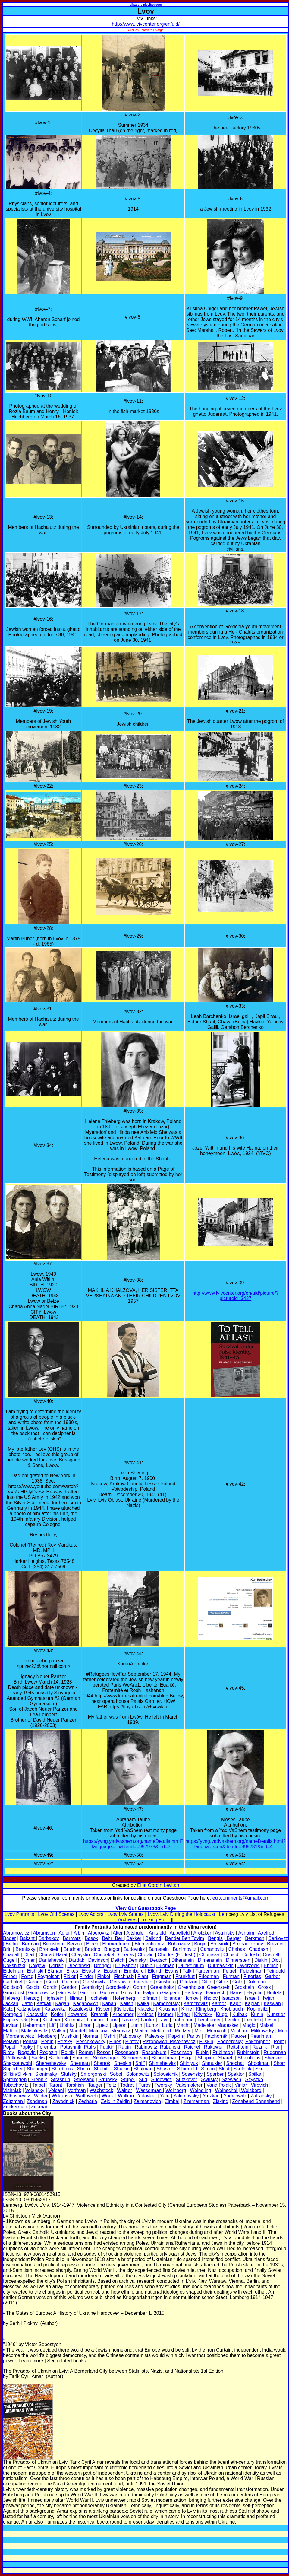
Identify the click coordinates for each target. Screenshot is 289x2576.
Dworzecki (248, 1965)
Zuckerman (15, 2106)
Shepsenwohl (17, 2063)
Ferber (10, 1976)
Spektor (236, 2074)
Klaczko (145, 2009)
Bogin (200, 1943)
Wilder (40, 2095)
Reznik (259, 2047)
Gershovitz (94, 1981)
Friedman (209, 1976)
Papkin (175, 2036)
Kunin (257, 2014)
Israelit (252, 1998)
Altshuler (135, 1932)
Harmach (216, 1992)
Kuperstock (15, 2019)
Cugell (10, 1960)
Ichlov (192, 1998)
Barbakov (49, 1938)
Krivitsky (203, 2014)
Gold (237, 1981)
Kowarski (77, 2014)
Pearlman (260, 2036)
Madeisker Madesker (215, 2025)
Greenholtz (162, 1987)
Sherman (80, 2063)
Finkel (103, 1976)
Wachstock (101, 2090)
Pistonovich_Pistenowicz (169, 2041)
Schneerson (135, 2057)
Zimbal (172, 2101)
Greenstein (219, 1987)
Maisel (266, 2025)
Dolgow (37, 1965)
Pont (279, 2041)
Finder (86, 1976)
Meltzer (182, 2030)
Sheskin (122, 2063)
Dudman (165, 1965)
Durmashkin (221, 1965)
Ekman (54, 1970)
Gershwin (120, 1981)
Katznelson (28, 2009)
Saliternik (58, 2057)
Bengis (215, 1938)
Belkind (153, 1938)
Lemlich (252, 2019)
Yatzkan (211, 2095)
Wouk (108, 2095)
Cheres (126, 1954)
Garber (272, 1976)
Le (222, 1914)
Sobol (116, 2074)
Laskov (129, 2019)
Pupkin (107, 2047)
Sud (143, 2079)
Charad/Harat (53, 1954)
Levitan (11, 2025)
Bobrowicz (179, 1943)
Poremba (46, 2047)
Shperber (13, 2068)
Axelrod (266, 1932)
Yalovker (148, 2095)
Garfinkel (12, 1981)
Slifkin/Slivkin (17, 2074)
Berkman (254, 1938)
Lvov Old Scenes (56, 1914)
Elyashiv (91, 1970)
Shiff (140, 2063)
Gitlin (206, 1981)
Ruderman (275, 2052)
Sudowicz (161, 2079)
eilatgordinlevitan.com (146, 4)
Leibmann (182, 2019)
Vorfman (77, 2090)
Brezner (275, 1943)
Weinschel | (227, 2090)
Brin (7, 1949)
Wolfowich (87, 2095)
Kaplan (252, 2003)
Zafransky (261, 2095)
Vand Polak (218, 2085)
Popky (26, 2047)
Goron (139, 1987)
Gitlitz (222, 1981)
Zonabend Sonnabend (256, 2101)
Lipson (119, 2025)
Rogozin (48, 2052)
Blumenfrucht (116, 1943)
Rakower (213, 2047)
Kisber (102, 2009)
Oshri (109, 2036)
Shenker (274, 2057)
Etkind (154, 1970)
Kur (35, 2019)
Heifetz (274, 1992)
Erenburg (134, 1970)
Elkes (72, 1970)
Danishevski (52, 1960)
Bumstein (159, 1949)
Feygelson (48, 1976)
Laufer (147, 2019)
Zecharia (87, 2101)
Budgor (112, 1949)
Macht (183, 2025)
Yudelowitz (235, 2095)
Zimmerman (196, 2101)
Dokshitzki (14, 1965)
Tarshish (75, 2085)
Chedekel (104, 1954)
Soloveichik (165, 2074)
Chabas (236, 1949)
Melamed (161, 2030)
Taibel (38, 2085)
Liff (52, 2025)
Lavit (163, 2019)
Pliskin (206, 2041)
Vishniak (12, 2090)
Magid (249, 2025)
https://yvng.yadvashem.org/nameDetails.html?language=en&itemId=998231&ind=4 (235, 1844)
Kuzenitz (73, 2019)
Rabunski (170, 2047)
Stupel (128, 2079)
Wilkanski (62, 2095)
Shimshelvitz (162, 2063)
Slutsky (69, 2074)
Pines (115, 2041)
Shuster (164, 2068)
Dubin (147, 1965)
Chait (28, 1954)
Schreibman (164, 2057)
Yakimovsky (186, 2095)
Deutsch (159, 1960)
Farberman (207, 1970)
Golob (32, 1987)
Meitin (140, 2030)
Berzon (74, 1943)
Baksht (28, 1938)
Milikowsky (262, 2030)
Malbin (10, 2030)
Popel (9, 2047)
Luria (167, 2025)
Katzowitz (54, 2009)
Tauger (95, 2085)
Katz (8, 2009)
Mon (282, 2030)
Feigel (229, 1970)
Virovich (259, 2085)
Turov (145, 2085)
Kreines (145, 2014)
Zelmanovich (147, 2101)
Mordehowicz (20, 2036)
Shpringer (38, 2068)
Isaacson (231, 1998)
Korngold (12, 2014)
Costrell (271, 1954)
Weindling (200, 2090)
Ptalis (90, 2047)
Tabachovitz (16, 2085)
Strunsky (107, 2079)
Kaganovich (85, 2003)
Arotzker (202, 1932)
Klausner (167, 2009)
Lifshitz (66, 2025)
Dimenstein (210, 1960)
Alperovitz (98, 1932)
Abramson (44, 1932)
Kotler (57, 2014)
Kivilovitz (124, 2009)
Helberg (11, 1998)
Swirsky (209, 2079)
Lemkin (232, 2019)
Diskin (261, 1960)
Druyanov (125, 1965)
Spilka (254, 2074)
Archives (127, 1919)
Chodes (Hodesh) (176, 1954)
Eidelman (13, 1970)
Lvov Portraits (19, 1914)
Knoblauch (231, 2009)
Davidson (98, 1960)
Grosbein (244, 1987)
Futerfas (252, 1976)
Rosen (104, 2052)
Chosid (230, 1954)
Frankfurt (185, 1976)
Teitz (111, 2085)
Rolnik (67, 2052)
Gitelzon (188, 1981)
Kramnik (99, 2014)
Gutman (108, 1992)
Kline (186, 2009)
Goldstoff (12, 1987)
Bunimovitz (184, 1949)
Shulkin (122, 2068)
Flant (142, 1976)
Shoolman (258, 2063)
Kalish (126, 2003)
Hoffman (148, 1998)
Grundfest (13, 1992)
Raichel (192, 2047)
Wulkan (126, 2095)
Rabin (124, 2047)
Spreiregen (15, 2079)
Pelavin (11, 2041)
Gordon (69, 1987)
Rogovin (27, 2052)
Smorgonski (93, 2074)
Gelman (70, 1981)
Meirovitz (120, 2030)
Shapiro (206, 2057)
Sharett (226, 2057)
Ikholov (210, 1998)
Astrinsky (224, 1932)
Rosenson (181, 2052)
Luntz (152, 2025)
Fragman (161, 1976)
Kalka (143, 2003)
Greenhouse (191, 1987)
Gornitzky (91, 1987)
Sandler (80, 2057)
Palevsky (154, 2036)
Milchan (238, 2030)
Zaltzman (13, 2101)
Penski (30, 2041)
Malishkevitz (34, 2030)
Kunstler (276, 2014)
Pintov (132, 2041)
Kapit (235, 2003)
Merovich (216, 2030)
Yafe (164, 2095)
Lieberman (34, 2025)
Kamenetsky (166, 2003)
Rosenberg (126, 2052)
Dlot (275, 1960)
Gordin (50, 1987)
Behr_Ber (113, 1938)
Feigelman (251, 1970)
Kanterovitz (196, 2003)
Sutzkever (186, 2079)
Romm (86, 2052)
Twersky (163, 2085)
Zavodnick (63, 2101)
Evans (172, 1970)
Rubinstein (248, 2052)
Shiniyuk (189, 2063)
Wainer (124, 2090)
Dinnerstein (238, 1960)
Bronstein (49, 1949)
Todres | (128, 2085)
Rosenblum (154, 2052)
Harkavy (193, 1992)
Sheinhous (249, 2057)
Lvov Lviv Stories (125, 1914)
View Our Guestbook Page (146, 1908)
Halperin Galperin (162, 1992)
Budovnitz (134, 1949)
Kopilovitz (257, 2009)
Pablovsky (130, 2036)
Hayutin (254, 1992)
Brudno (92, 1949)
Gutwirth (130, 1992)
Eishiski (35, 1970)
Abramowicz (16, 1932)
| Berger (232, 1938)
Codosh (250, 1954)
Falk (186, 1970)
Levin (270, 2019)
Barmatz (72, 1938)
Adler (64, 1932)
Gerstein (143, 1981)
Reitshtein (237, 2047)
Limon (85, 2025)
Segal (187, 2057)
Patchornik (216, 2036)
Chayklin (80, 1954)
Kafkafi (43, 2003)
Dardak (76, 1960)
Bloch (92, 1943)
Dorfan (56, 1965)
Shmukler (212, 2063)
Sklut (224, 2068)
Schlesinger (105, 2057)
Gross (264, 1987)
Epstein (112, 1970)
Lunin (135, 2025)
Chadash (258, 1949)
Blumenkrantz (149, 1943)
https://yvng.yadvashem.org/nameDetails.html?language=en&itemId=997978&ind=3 (133, 1844)
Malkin (58, 2030)
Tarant (56, 2085)
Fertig (27, 1976)
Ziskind (220, 2101)
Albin (79, 1932)
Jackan (10, 2003)
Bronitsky (26, 1949)
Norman (91, 2036)
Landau (95, 2019)
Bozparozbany (247, 1943)
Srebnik (38, 2079)
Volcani (56, 2090)
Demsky (137, 1960)
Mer (199, 2030)
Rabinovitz (146, 2047)
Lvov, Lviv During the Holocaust (181, 1914)
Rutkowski (17, 2057)
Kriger (183, 2014)
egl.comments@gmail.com (240, 1897)
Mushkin (70, 2036)
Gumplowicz (41, 1992)
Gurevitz (67, 1992)
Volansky (34, 2090)
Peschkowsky (90, 2041)
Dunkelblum (191, 1965)
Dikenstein (183, 1960)
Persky (65, 2041)
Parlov (193, 2036)
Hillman (75, 1998)
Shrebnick (62, 2068)
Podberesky (230, 2041)
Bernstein (53, 1943)
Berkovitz (278, 1938)
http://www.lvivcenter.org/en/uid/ (146, 24)
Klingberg (206, 2009)
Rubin (202, 2052)
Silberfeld (187, 2068)
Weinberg (175, 2090)
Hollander (171, 1998)
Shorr (279, 2063)
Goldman (256, 1981)
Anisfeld (157, 1932)
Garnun (34, 1981)
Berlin (12, 1943)
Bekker (133, 1938)
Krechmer (122, 2014)
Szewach (231, 2079)
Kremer (165, 2014)
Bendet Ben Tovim (184, 1938)
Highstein (53, 1998)
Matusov (98, 2030)
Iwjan (268, 1998)
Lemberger (209, 2019)
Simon (208, 2068)
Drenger (102, 1965)
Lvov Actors (90, 1914)
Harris (235, 1992)
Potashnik (70, 2047)
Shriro (83, 2068)
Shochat (235, 2063)
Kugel (222, 2014)
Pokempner (257, 2041)
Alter (118, 1932)
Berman (30, 1943)
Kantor (219, 2003)
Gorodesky (117, 1987)
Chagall (11, 1954)
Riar (275, 2047)
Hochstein (98, 1998)
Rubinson (222, 2052)
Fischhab (124, 1976)
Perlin (47, 2041)
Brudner (72, 1949)
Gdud (52, 1981)
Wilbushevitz (17, 2095)
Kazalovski (80, 2009)
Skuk (260, 2068)
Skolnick (242, 2068)
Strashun (60, 2079)
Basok (91, 1938)
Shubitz (102, 2068)
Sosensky (192, 2074)
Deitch (117, 1960)
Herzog (31, 1998)
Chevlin (146, 1954)
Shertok (102, 2063)
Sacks (38, 2057)
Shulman (143, 2068)
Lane (112, 2019)
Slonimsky (46, 2074)
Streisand (84, 2079)
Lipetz (102, 2025)
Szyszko (254, 2079)
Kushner (51, 2019)
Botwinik (219, 1943)
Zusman (40, 2106)
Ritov (8, 2052)
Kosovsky (36, 2014)
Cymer (27, 1960)
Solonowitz (138, 2074)
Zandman (37, 2101)
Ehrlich (271, 1965)
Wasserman (149, 2090)
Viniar (241, 2085)
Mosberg (47, 2036)
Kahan (109, 2003)
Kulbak (239, 2014)
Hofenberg (124, 1998)
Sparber (215, 2074)
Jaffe (27, 2003)
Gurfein (88, 1992)
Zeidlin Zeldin (116, 2101)
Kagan (62, 2003)
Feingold (275, 1970)
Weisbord (251, 2090)
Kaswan (272, 2003)
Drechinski (78, 1965)
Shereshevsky (51, 2063)
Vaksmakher (189, 2085)
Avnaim (246, 1932)
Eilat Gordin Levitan (158, 1885)
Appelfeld (180, 1932)
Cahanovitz (212, 1949)
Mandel (77, 2030)
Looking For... (155, 1919)
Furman (231, 1976)
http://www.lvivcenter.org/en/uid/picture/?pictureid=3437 (235, 1295)
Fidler (70, 1976)
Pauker (239, 2036)
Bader (9, 1938)
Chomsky (209, 1954)
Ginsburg (166, 1981)
